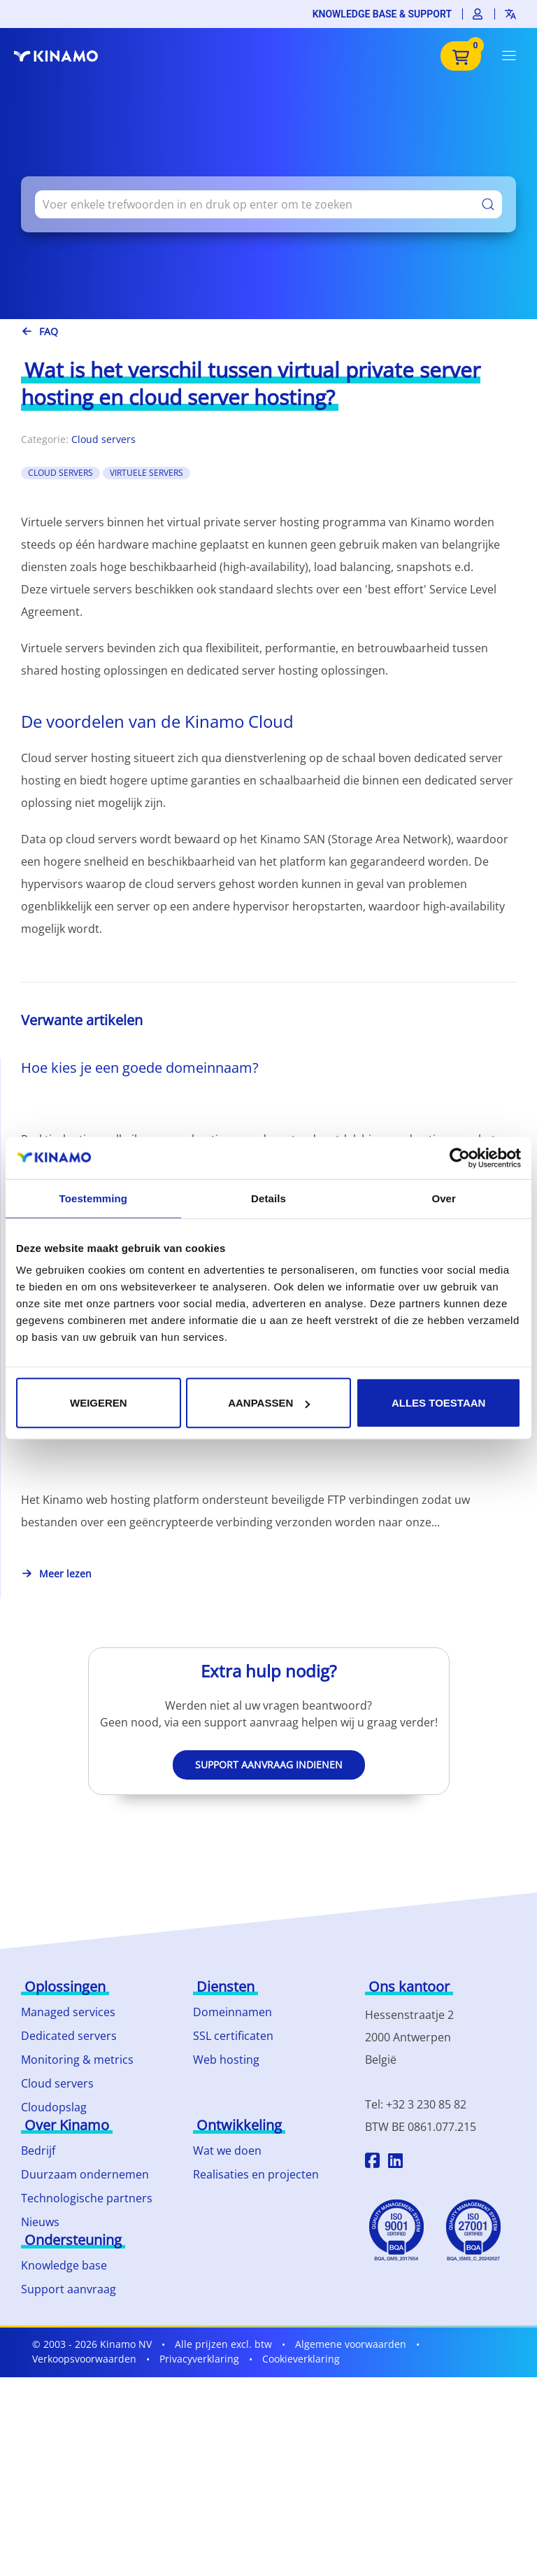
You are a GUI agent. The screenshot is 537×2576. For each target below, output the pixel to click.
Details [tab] (268, 1198)
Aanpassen (269, 1403)
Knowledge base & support (382, 14)
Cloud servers (103, 439)
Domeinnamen (232, 2012)
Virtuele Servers (146, 473)
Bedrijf (38, 2150)
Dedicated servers (69, 2035)
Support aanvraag (68, 2289)
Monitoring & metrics (77, 2059)
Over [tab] (443, 1198)
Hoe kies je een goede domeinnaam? (140, 1067)
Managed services (68, 2012)
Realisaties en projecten (256, 2174)
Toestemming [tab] (93, 1198)
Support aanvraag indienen (269, 1764)
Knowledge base (64, 2265)
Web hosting (226, 2059)
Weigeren (98, 1403)
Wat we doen (227, 2150)
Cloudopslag (54, 2107)
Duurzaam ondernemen (85, 2174)
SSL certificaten (233, 2035)
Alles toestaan (438, 1403)
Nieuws (40, 2222)
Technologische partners (86, 2198)
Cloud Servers (60, 473)
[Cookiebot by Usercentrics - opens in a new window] (460, 1157)
